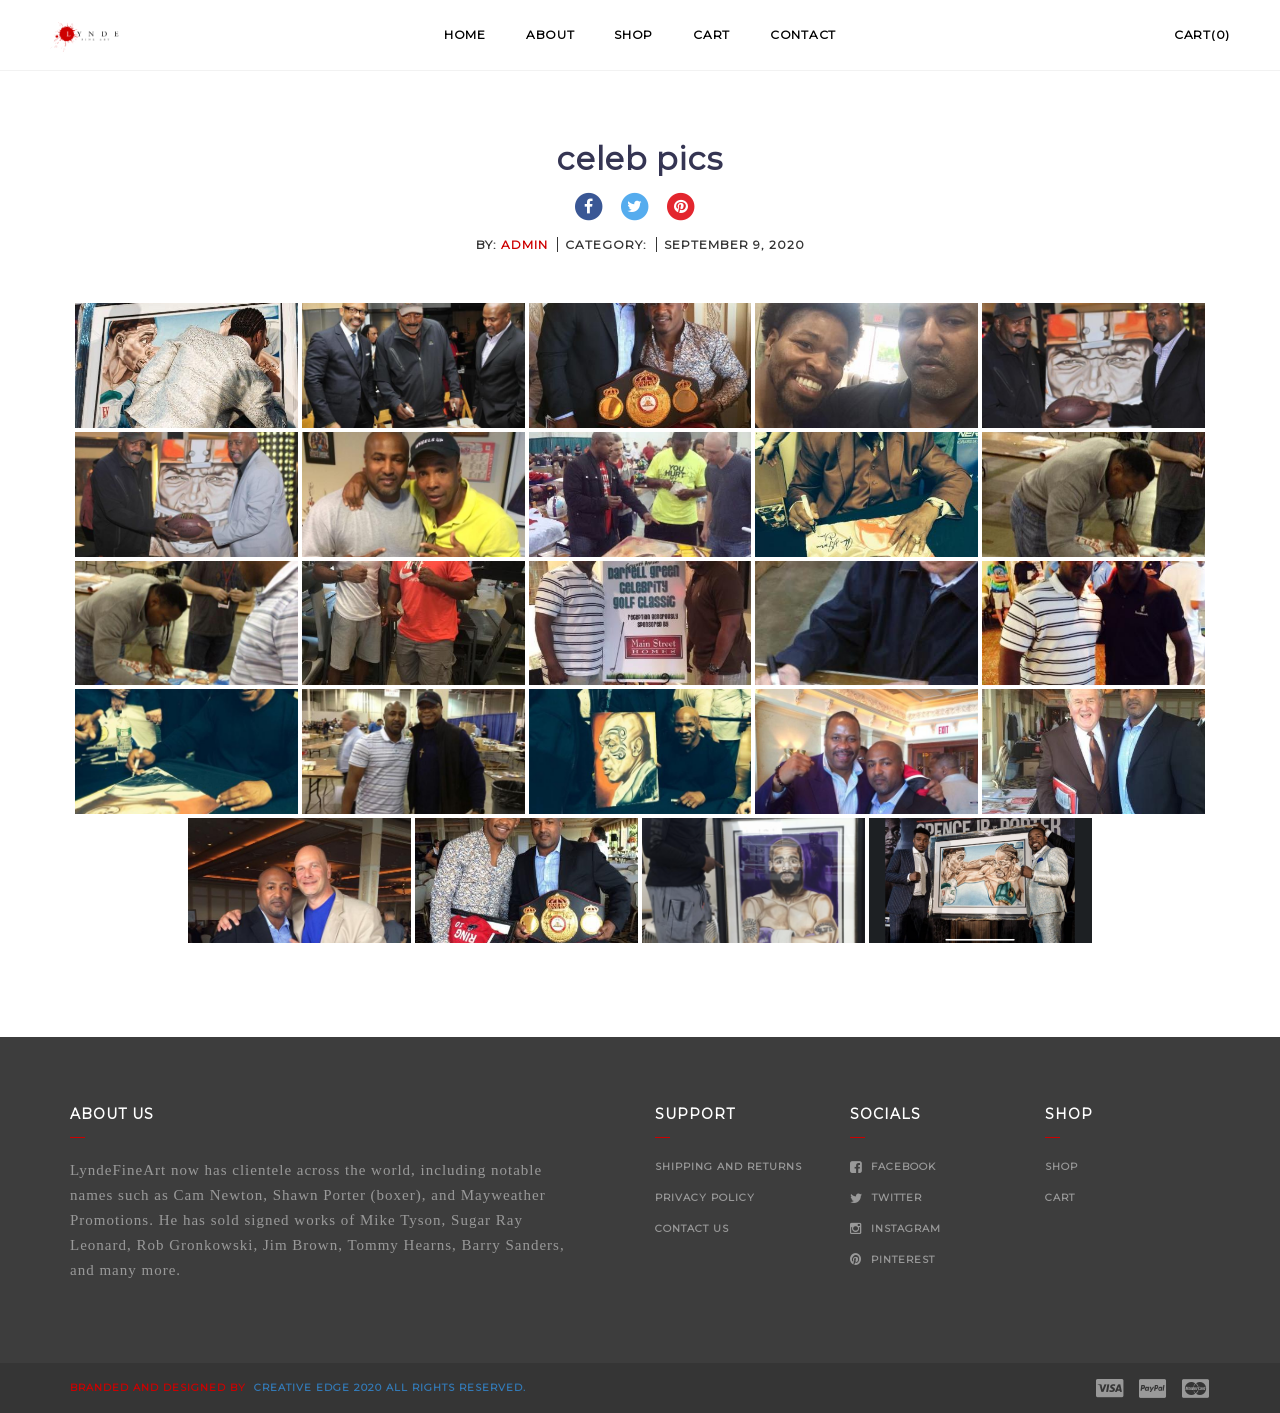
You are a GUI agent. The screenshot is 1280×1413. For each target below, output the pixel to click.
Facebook (893, 1166)
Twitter (886, 1197)
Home (465, 34)
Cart (711, 34)
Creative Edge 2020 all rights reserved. (388, 1387)
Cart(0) (1202, 34)
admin (524, 244)
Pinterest (892, 1259)
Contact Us (692, 1228)
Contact (803, 34)
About (550, 34)
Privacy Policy (705, 1197)
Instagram (895, 1228)
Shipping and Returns (728, 1166)
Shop (633, 34)
